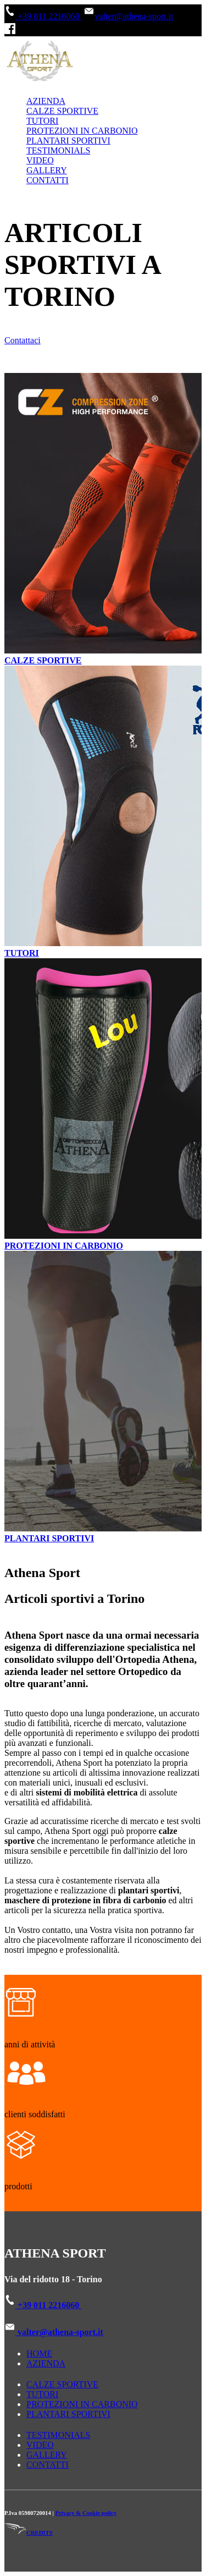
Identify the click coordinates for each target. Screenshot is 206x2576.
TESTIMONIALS (58, 150)
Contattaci (22, 340)
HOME (39, 2353)
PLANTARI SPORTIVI (68, 140)
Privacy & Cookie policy (86, 2512)
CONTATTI (47, 180)
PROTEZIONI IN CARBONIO (82, 130)
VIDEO (40, 160)
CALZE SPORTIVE (62, 111)
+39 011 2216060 (42, 16)
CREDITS (28, 2532)
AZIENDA (45, 101)
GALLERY (46, 170)
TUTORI (42, 120)
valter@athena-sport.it (128, 16)
